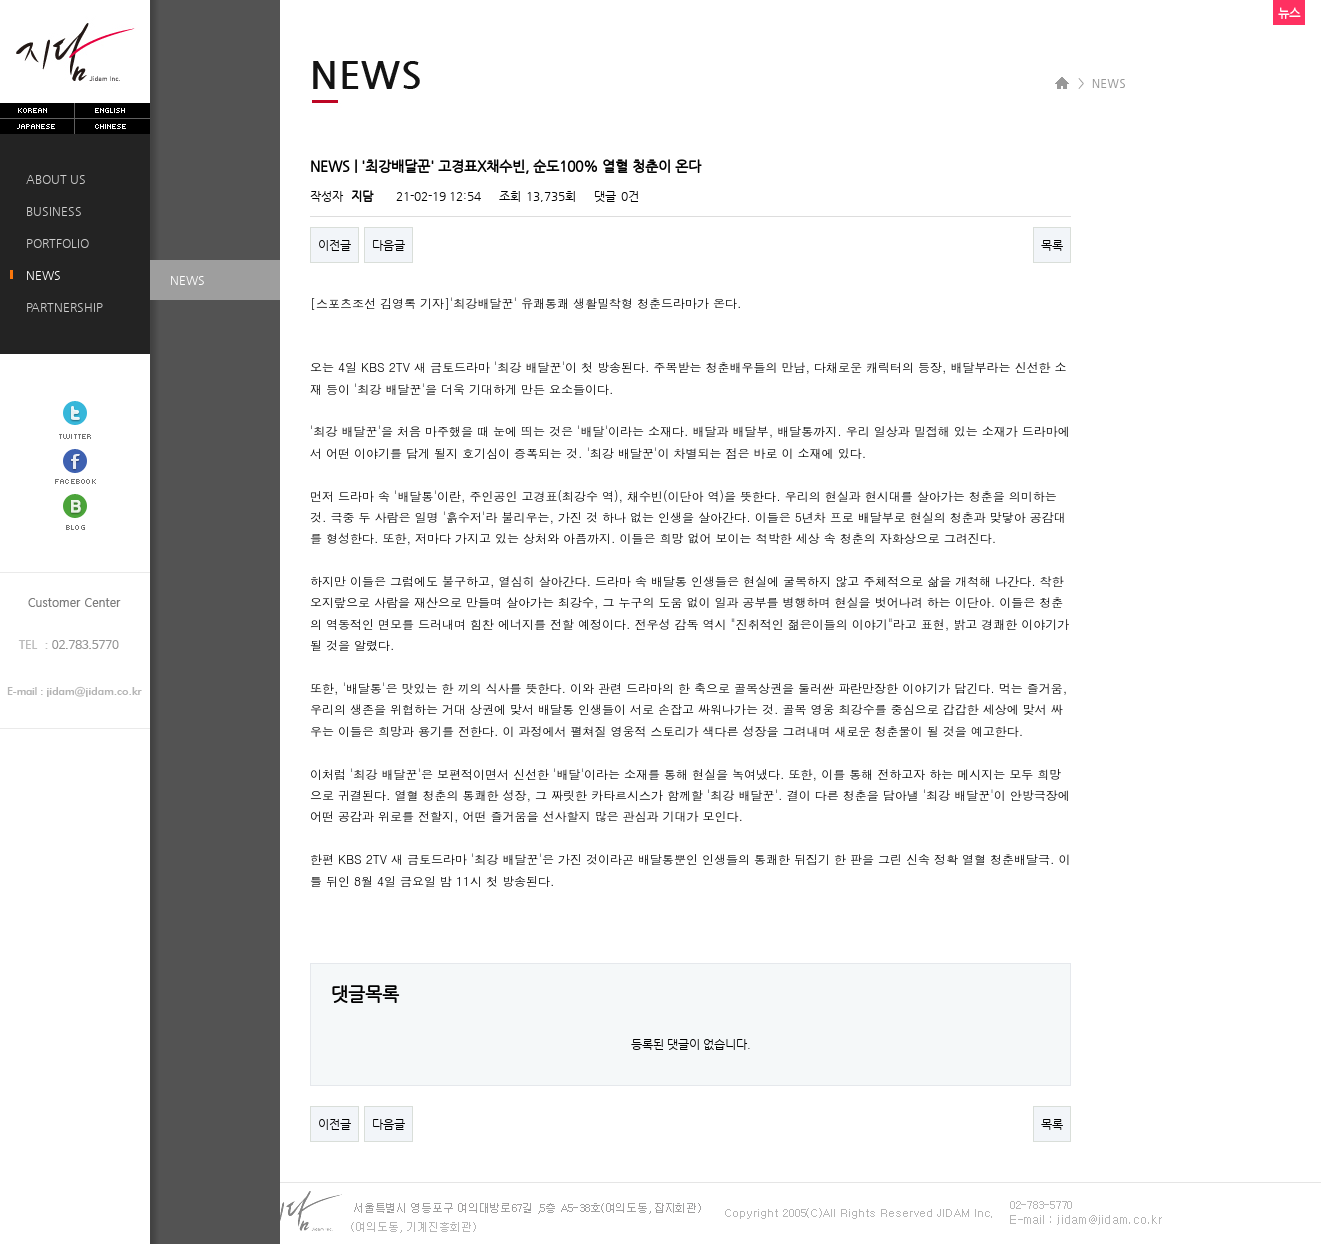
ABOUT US (53, 179)
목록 (1052, 245)
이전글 (334, 245)
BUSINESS (51, 211)
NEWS (40, 275)
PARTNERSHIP (61, 307)
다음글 (388, 245)
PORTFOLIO (54, 243)
